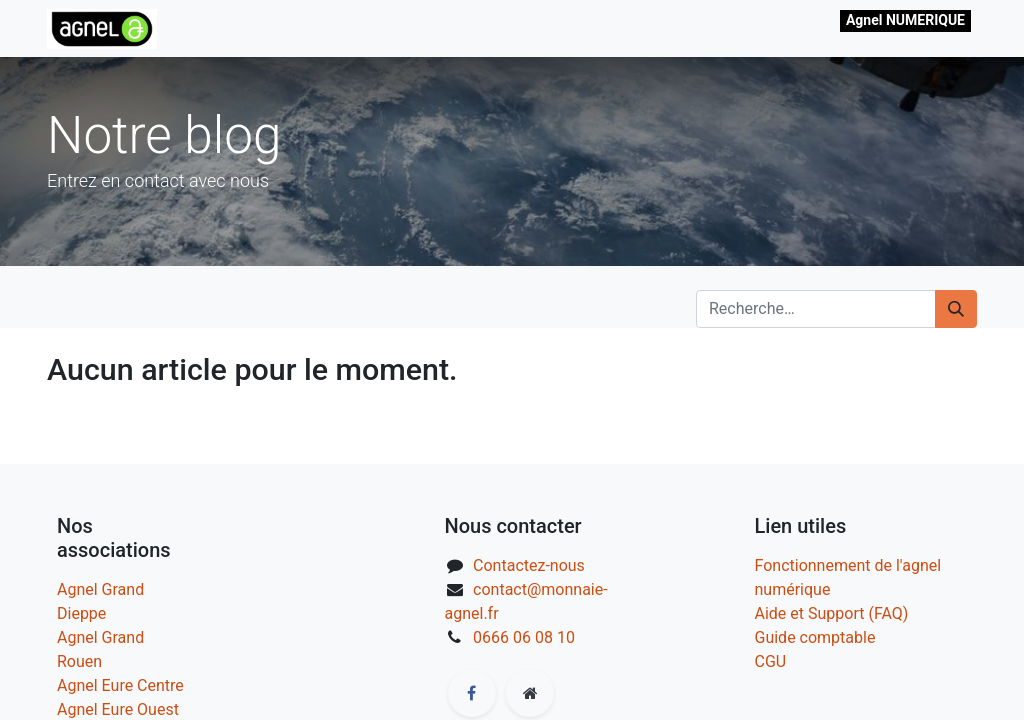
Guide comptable (815, 637)
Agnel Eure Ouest (118, 709)
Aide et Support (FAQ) (832, 613)
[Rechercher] (956, 309)
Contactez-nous (529, 565)
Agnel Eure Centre (120, 685)
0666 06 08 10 (524, 637)
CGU (771, 661)
